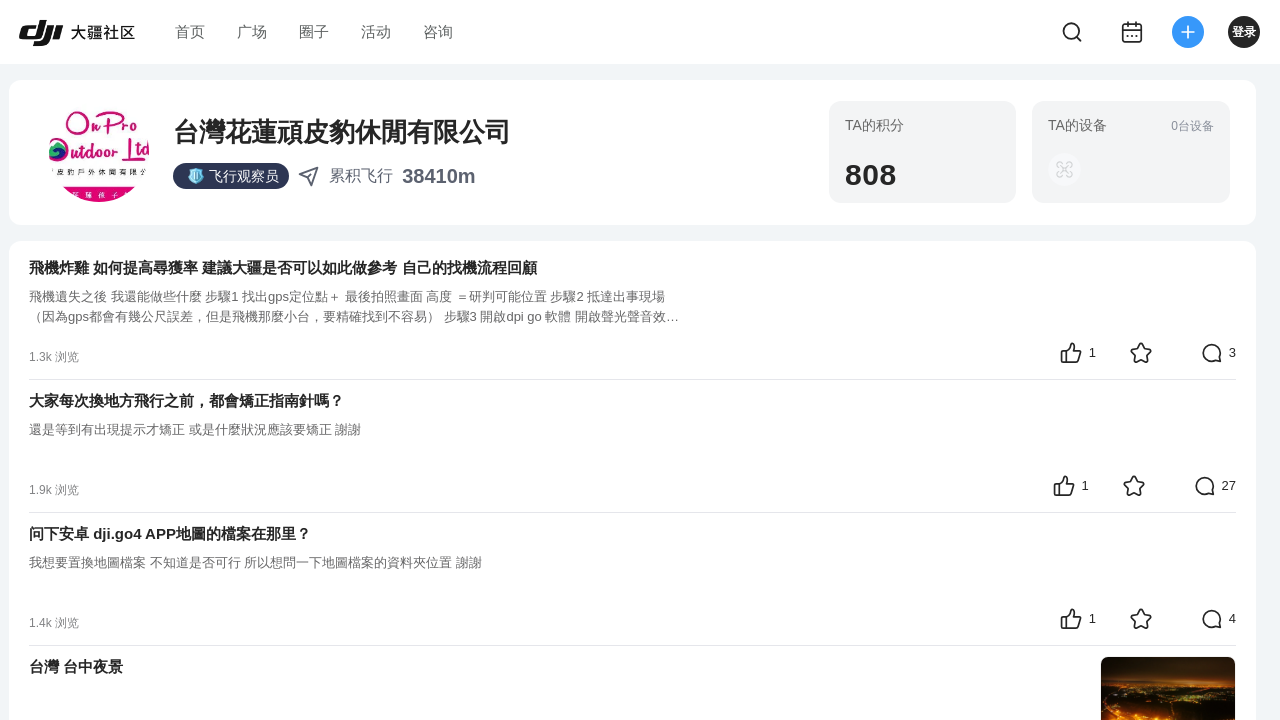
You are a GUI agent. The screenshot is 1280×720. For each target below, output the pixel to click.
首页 (190, 31)
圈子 (314, 31)
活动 (376, 31)
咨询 (438, 31)
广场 (252, 31)
